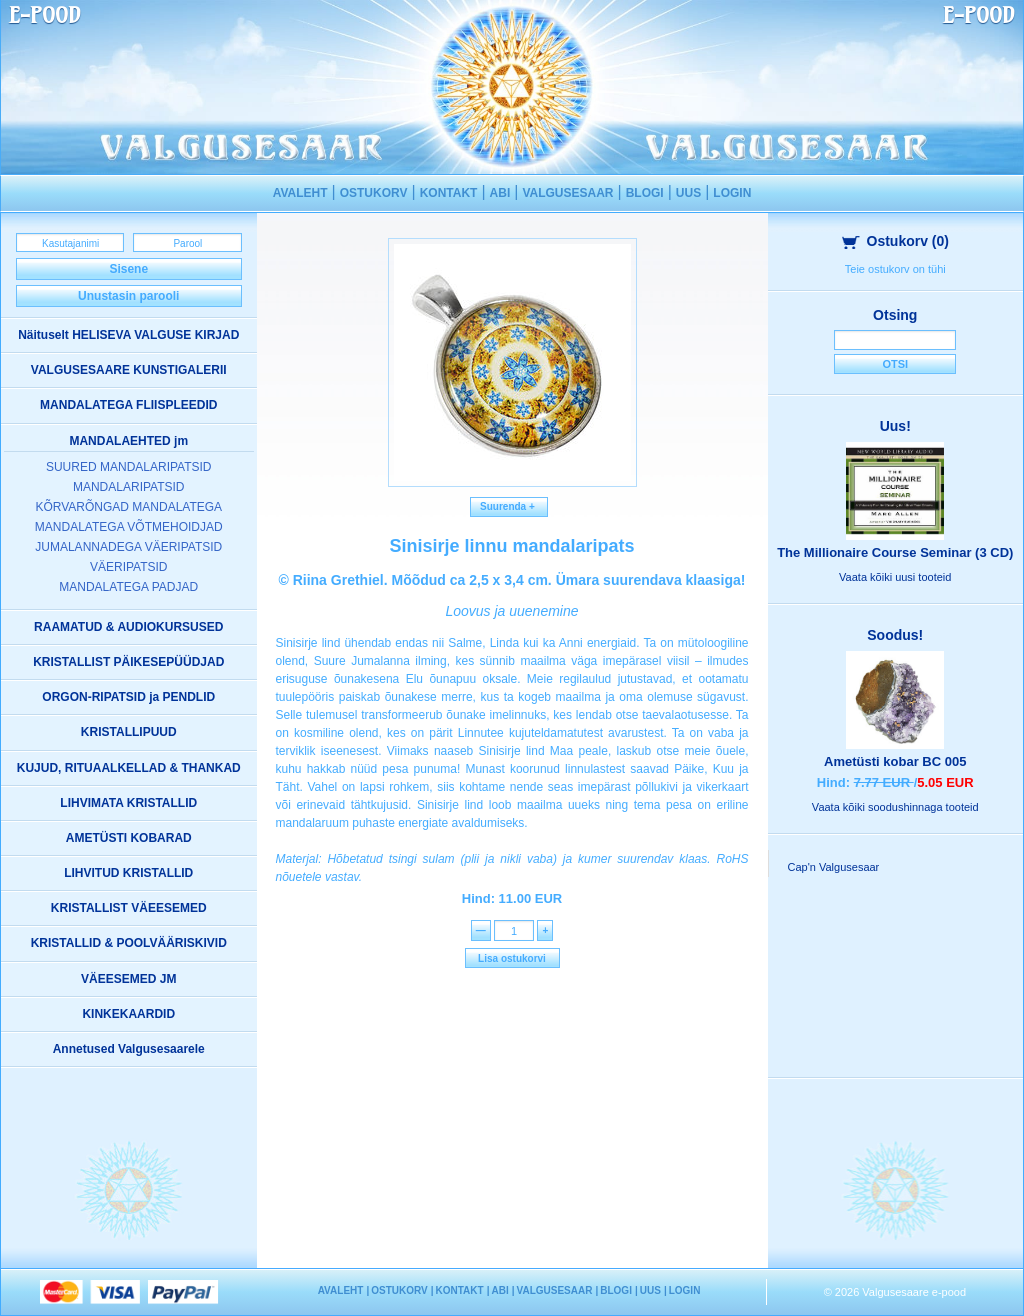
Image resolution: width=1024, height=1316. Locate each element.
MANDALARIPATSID (129, 487)
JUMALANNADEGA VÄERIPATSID (128, 547)
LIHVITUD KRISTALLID (128, 873)
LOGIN (732, 193)
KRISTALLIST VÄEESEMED (129, 908)
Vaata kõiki (895, 577)
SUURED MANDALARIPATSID (129, 467)
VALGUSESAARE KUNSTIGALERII (129, 370)
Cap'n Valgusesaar (834, 867)
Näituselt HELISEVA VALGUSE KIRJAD (128, 335)
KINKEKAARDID (128, 1014)
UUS (688, 193)
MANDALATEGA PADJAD (128, 587)
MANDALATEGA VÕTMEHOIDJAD (129, 527)
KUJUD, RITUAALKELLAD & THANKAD (129, 768)
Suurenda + (509, 506)
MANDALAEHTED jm (128, 441)
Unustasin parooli (128, 296)
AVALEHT (300, 193)
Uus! (895, 426)
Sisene (128, 269)
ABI (500, 193)
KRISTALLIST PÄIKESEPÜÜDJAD (128, 662)
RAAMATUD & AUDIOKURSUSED (128, 627)
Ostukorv (896, 241)
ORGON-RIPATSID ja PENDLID (128, 697)
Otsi (895, 364)
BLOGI (645, 193)
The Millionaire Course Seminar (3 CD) (895, 552)
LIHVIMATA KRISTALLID (128, 803)
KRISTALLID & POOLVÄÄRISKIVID (129, 943)
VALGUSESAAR (567, 193)
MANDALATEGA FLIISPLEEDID (128, 405)
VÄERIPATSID (129, 567)
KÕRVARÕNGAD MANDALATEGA (128, 507)
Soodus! (895, 635)
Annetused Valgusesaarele (129, 1049)
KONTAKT (449, 193)
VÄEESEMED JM (128, 979)
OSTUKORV (374, 193)
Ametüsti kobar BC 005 (895, 761)
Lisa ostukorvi (512, 958)
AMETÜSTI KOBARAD (129, 838)
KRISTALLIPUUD (129, 732)
